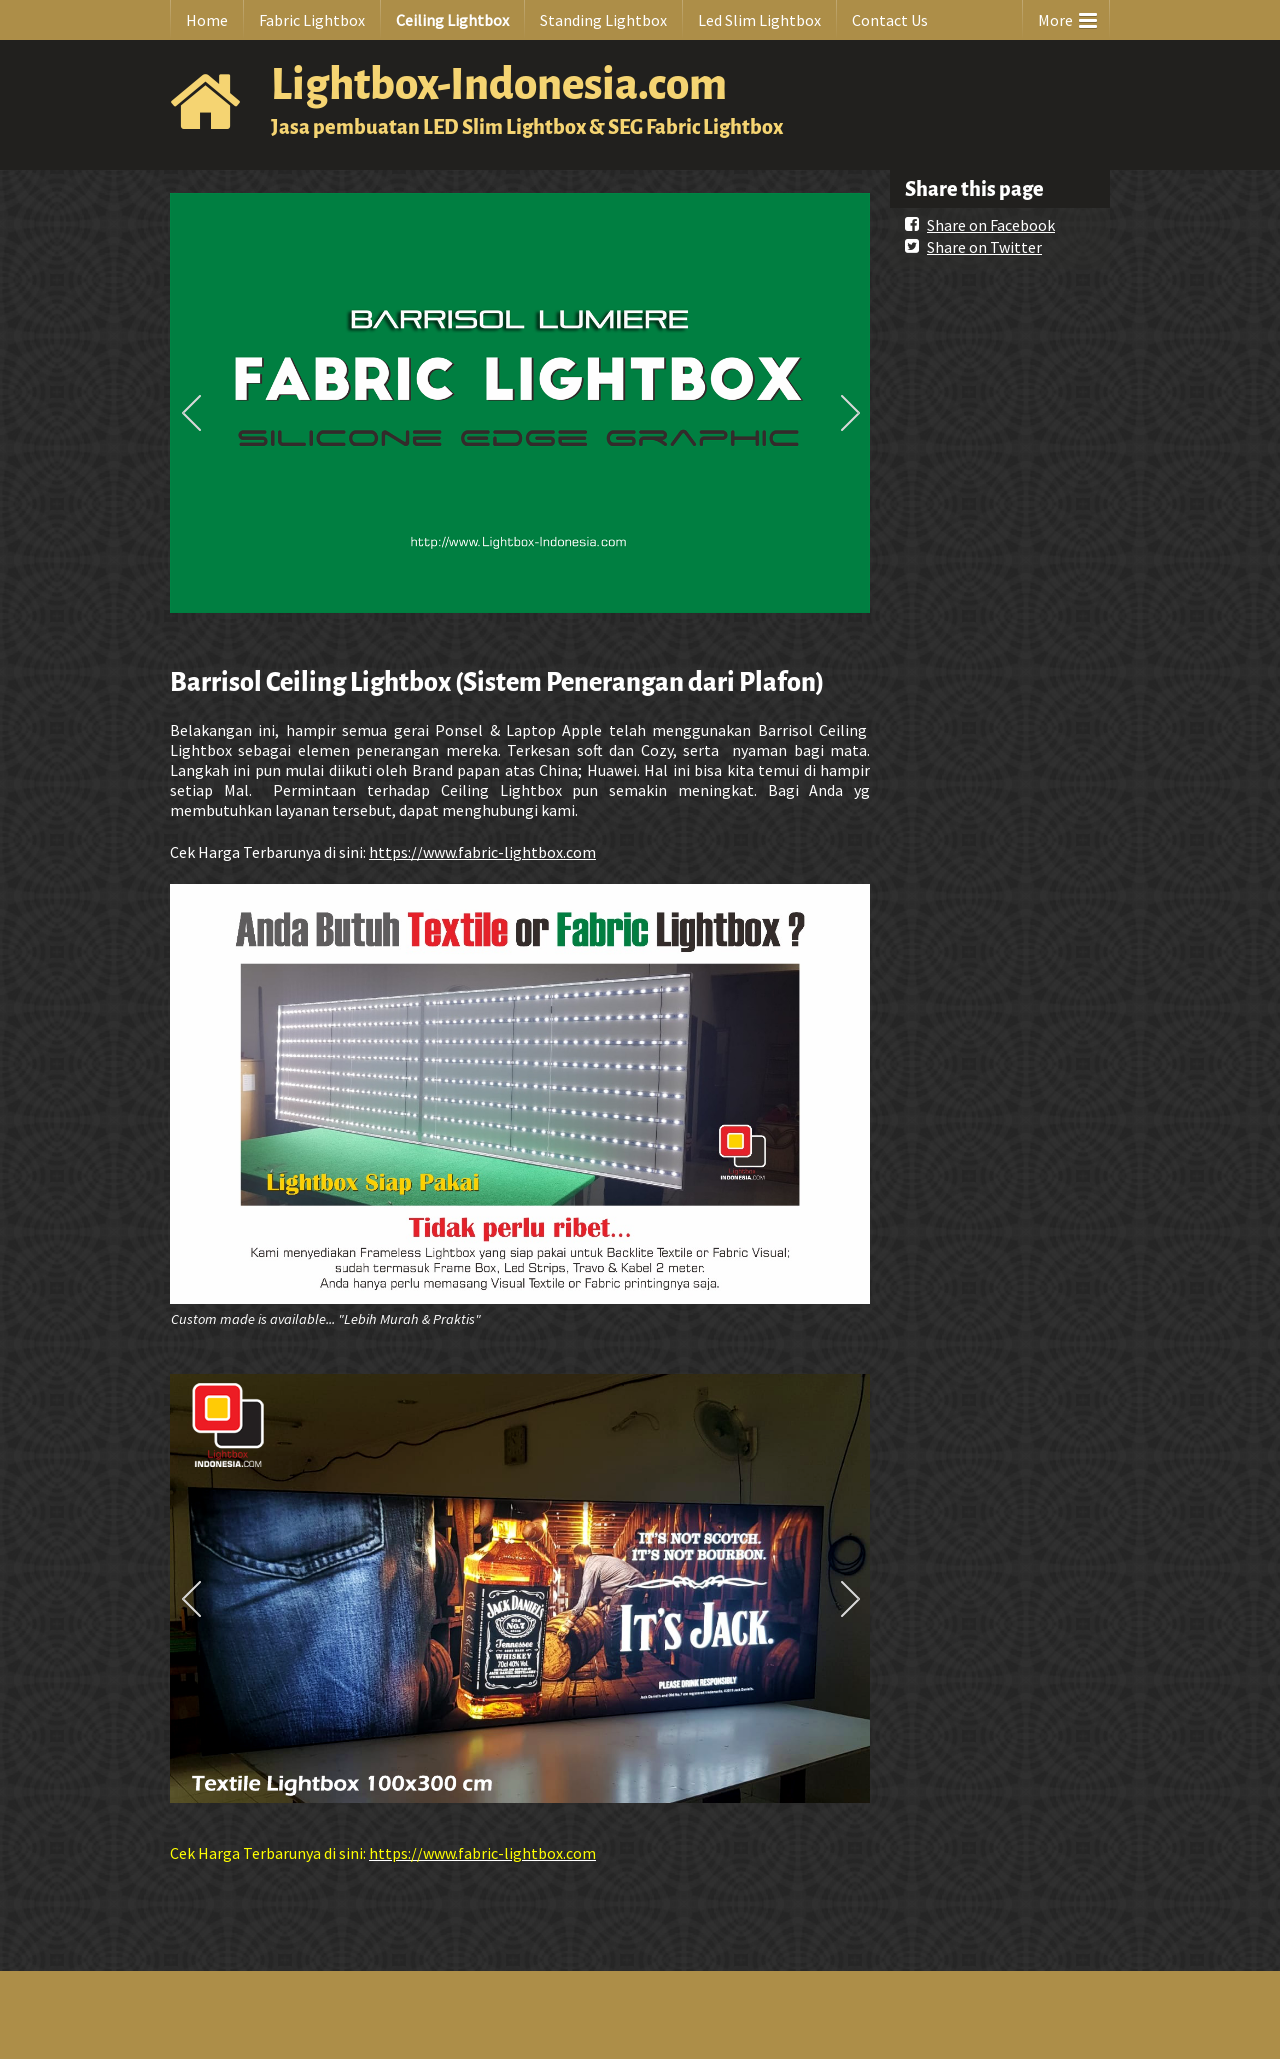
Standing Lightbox (603, 20)
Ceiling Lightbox (452, 20)
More (1067, 15)
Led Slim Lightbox (759, 20)
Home (207, 20)
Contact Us (890, 20)
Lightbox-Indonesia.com (499, 84)
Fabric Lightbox (312, 20)
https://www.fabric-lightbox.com (482, 852)
